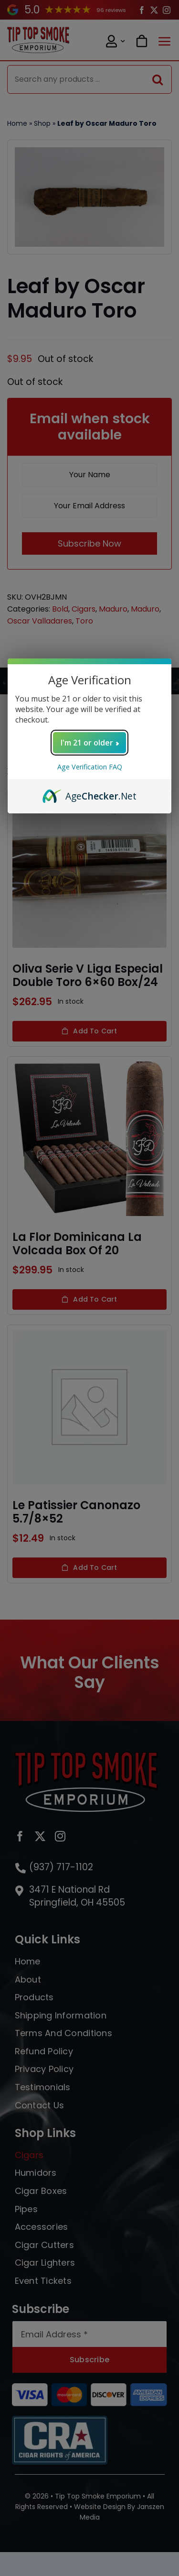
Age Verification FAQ (89, 766)
